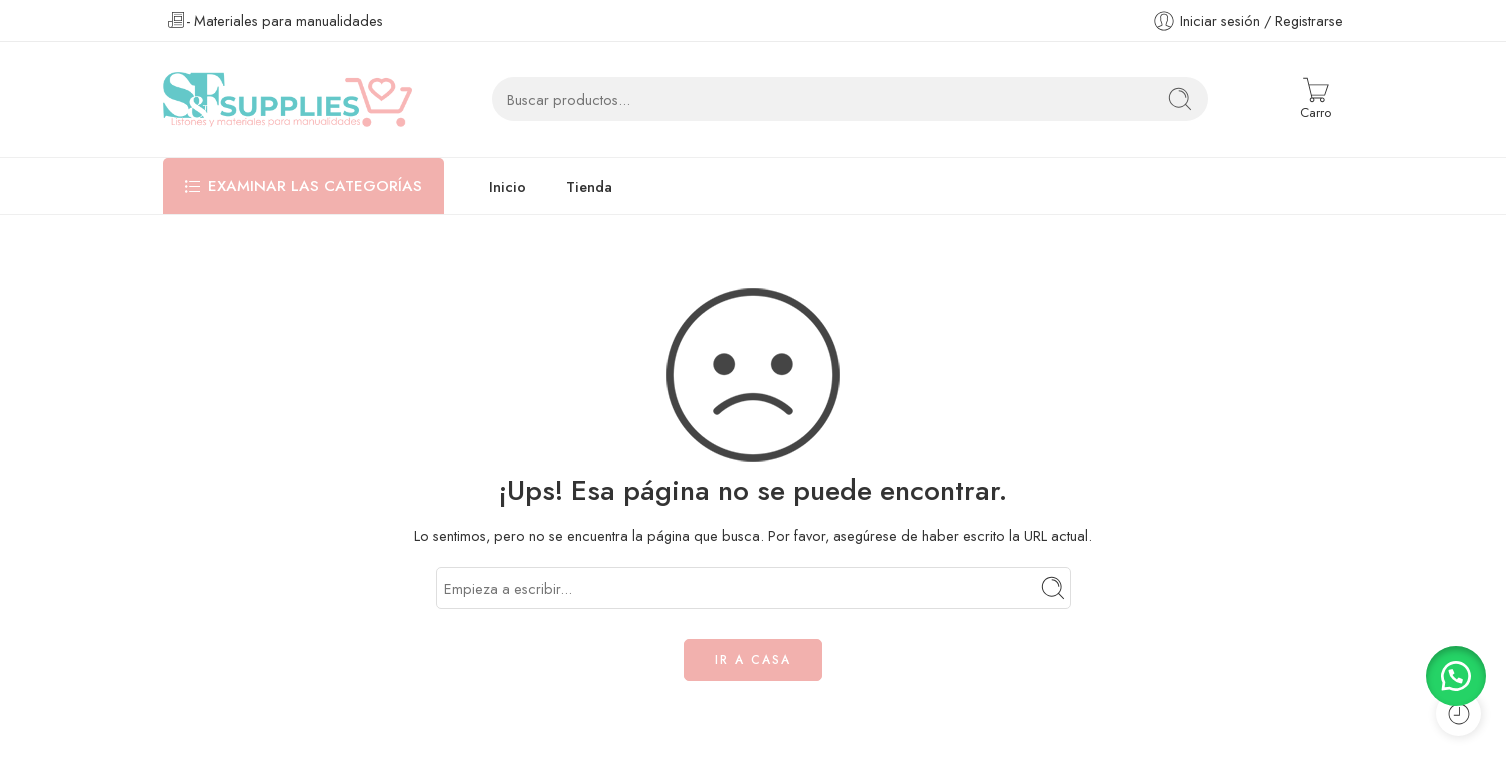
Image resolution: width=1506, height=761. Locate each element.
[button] (1456, 676)
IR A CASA (753, 660)
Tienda (589, 186)
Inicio (507, 186)
